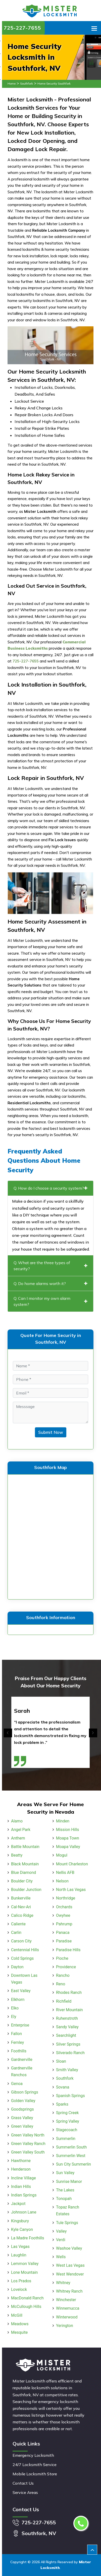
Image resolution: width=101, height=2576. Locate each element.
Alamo (17, 1821)
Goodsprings (22, 2109)
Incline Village (23, 2178)
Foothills (18, 2051)
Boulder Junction (26, 1889)
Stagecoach (66, 2129)
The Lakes (65, 2190)
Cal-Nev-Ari (21, 1907)
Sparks (62, 2104)
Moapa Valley (68, 1846)
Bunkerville (21, 1898)
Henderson (21, 2169)
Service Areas (25, 2492)
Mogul (61, 1855)
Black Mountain (25, 1864)
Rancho (63, 1975)
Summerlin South (71, 2147)
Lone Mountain (24, 2272)
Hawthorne (21, 2160)
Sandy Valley (67, 2027)
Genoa (17, 2083)
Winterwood (67, 2317)
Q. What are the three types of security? (50, 1265)
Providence (66, 1967)
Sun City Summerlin (73, 2164)
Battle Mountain (25, 1846)
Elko (15, 2008)
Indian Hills (21, 2186)
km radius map (50, 1536)
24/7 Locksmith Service (35, 2464)
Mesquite (19, 2332)
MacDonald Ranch (27, 2298)
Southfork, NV (39, 2533)
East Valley (21, 1990)
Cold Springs (22, 1958)
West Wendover (70, 2274)
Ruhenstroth (67, 2018)
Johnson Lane (23, 2212)
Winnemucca (67, 2308)
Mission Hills (67, 1829)
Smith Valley (67, 2069)
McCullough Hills (26, 2306)
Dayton (17, 1967)
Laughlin (18, 2255)
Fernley (17, 2042)
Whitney (63, 2282)
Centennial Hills (25, 1949)
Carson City (21, 1941)
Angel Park (20, 1829)
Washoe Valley (69, 2248)
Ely (13, 2016)
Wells (61, 2256)
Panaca (62, 1932)
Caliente (18, 1924)
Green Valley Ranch (28, 2143)
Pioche (62, 1958)
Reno (60, 1984)
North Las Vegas (71, 1889)
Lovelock (19, 2289)
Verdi (60, 2239)
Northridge (65, 1898)
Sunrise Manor (69, 2181)
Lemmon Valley (24, 2263)
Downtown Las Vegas (24, 1979)
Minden (62, 1821)
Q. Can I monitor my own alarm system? (50, 1301)
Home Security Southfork (54, 83)
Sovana (62, 2087)
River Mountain (69, 2009)
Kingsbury (20, 2221)
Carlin (16, 1932)
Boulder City (22, 1881)
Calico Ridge (22, 1915)
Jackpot (18, 2203)
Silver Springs (68, 2044)
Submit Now (50, 1432)
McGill (16, 2315)
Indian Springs (23, 2195)
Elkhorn (17, 1999)
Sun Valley (65, 2172)
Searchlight (66, 2035)
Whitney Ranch (69, 2291)
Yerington (64, 2325)
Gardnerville (21, 2059)
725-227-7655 (22, 28)
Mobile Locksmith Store (35, 2473)
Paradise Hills (68, 1949)
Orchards (64, 1907)
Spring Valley (67, 2121)
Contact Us (23, 2483)
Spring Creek (67, 2112)
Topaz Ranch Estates (67, 2210)
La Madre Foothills (27, 2238)
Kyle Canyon (22, 2229)
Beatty (16, 1855)
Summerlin (65, 2138)
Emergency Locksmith (33, 2455)
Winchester (66, 2299)
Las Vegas (20, 2246)
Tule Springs (67, 2222)
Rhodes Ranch (69, 1992)
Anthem (18, 1838)
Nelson (62, 1881)
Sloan (61, 2061)
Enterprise (20, 2025)
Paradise (64, 1941)
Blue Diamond (23, 1872)
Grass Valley (22, 2117)
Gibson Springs (24, 2092)
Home (12, 83)
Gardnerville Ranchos (21, 2071)
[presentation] (8, 1733)
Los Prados (21, 2281)
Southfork (26, 83)
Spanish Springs (70, 2095)
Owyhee (63, 1915)
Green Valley (22, 2126)
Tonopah (64, 2198)
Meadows (20, 2323)
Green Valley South (28, 2152)
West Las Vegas (70, 2265)
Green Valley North (27, 2135)
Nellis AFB (65, 1872)
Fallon (16, 2033)
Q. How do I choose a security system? (50, 1188)
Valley (61, 2231)
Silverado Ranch (70, 2052)
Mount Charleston (72, 1864)
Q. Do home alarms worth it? (50, 1283)
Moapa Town (67, 1838)
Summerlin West (70, 2155)
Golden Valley (23, 2100)
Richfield (63, 2001)
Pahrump (64, 1924)
